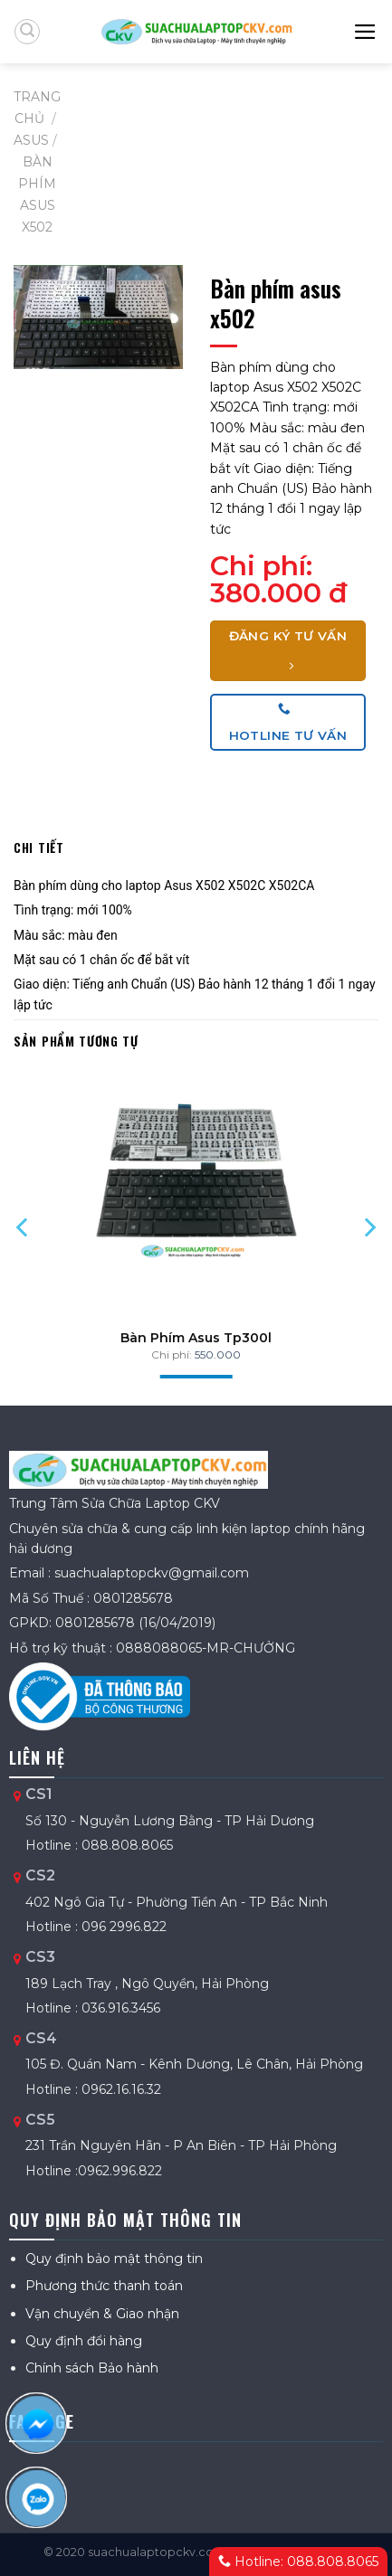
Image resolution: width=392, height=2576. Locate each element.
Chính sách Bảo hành (91, 2368)
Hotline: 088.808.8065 (298, 2561)
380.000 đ (279, 593)
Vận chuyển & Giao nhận (102, 2314)
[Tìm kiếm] (27, 31)
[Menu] (365, 31)
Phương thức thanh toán (104, 2286)
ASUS (31, 140)
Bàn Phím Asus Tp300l (196, 1338)
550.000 (218, 1354)
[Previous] (24, 1227)
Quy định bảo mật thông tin (114, 2258)
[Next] (368, 1227)
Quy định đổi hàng (83, 2341)
